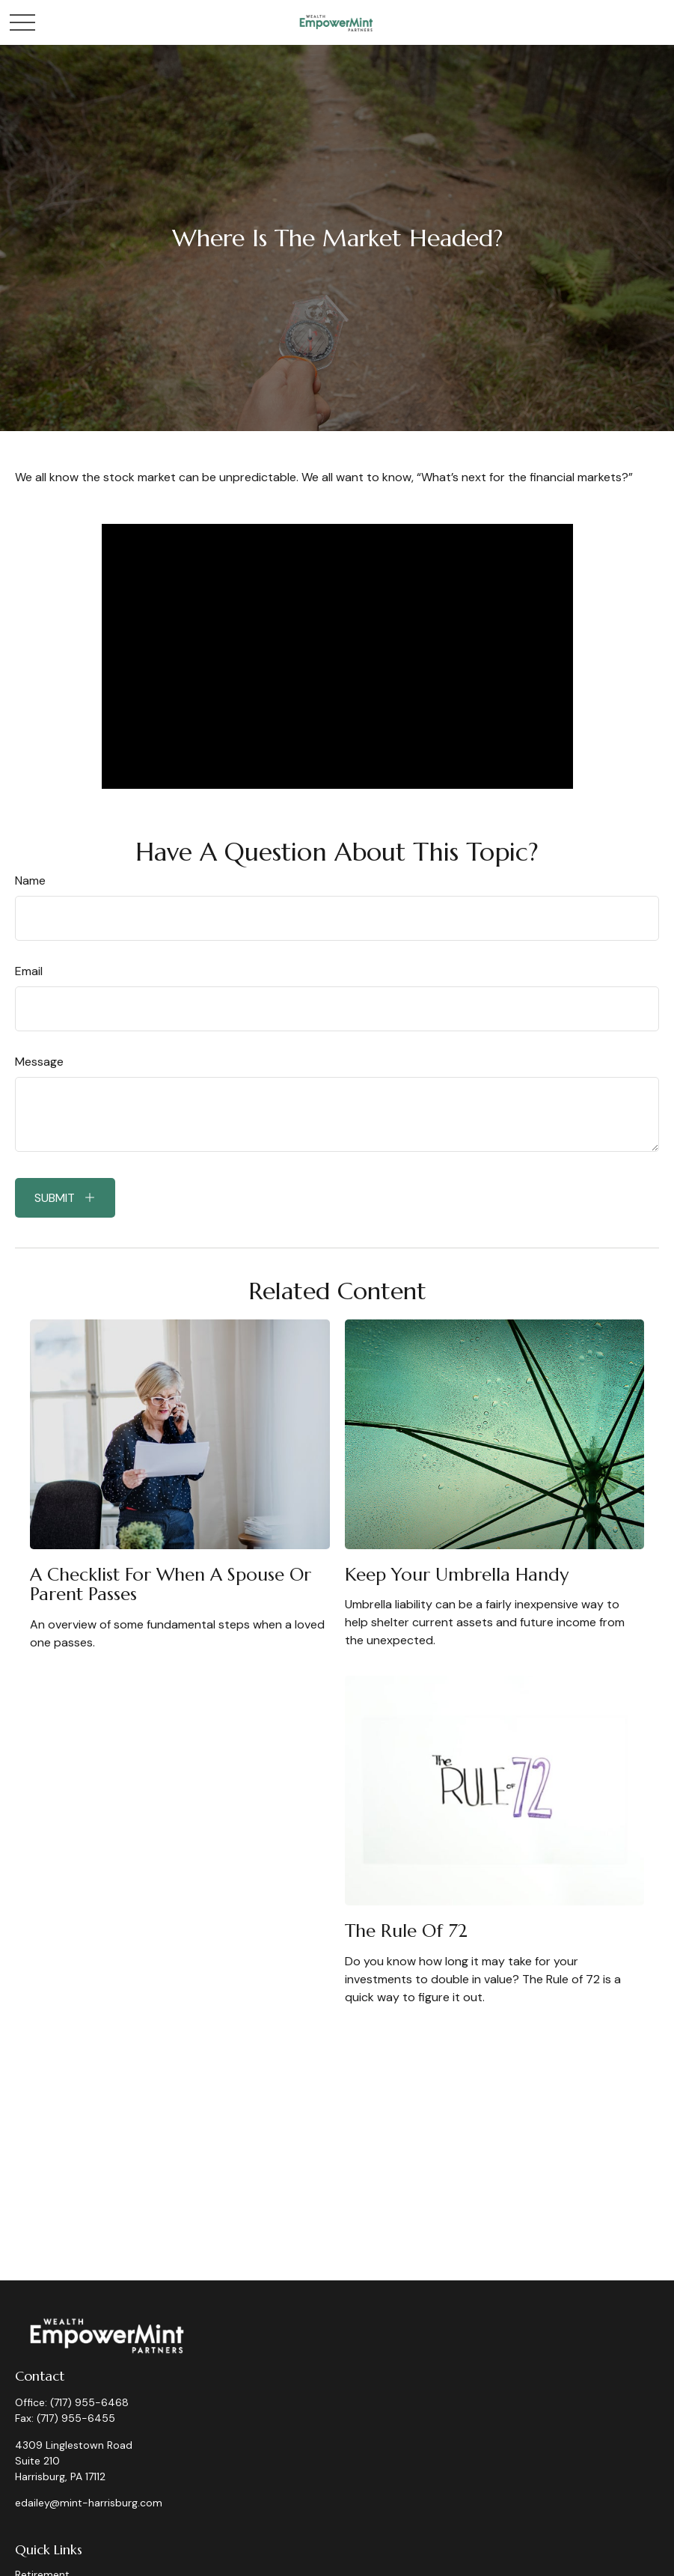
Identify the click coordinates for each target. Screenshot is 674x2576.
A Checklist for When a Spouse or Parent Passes (170, 1584)
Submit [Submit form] (54, 1198)
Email (29, 971)
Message (39, 1061)
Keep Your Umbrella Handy (457, 1574)
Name (30, 880)
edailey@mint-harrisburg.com (88, 2502)
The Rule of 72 (406, 1931)
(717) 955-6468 (89, 2402)
